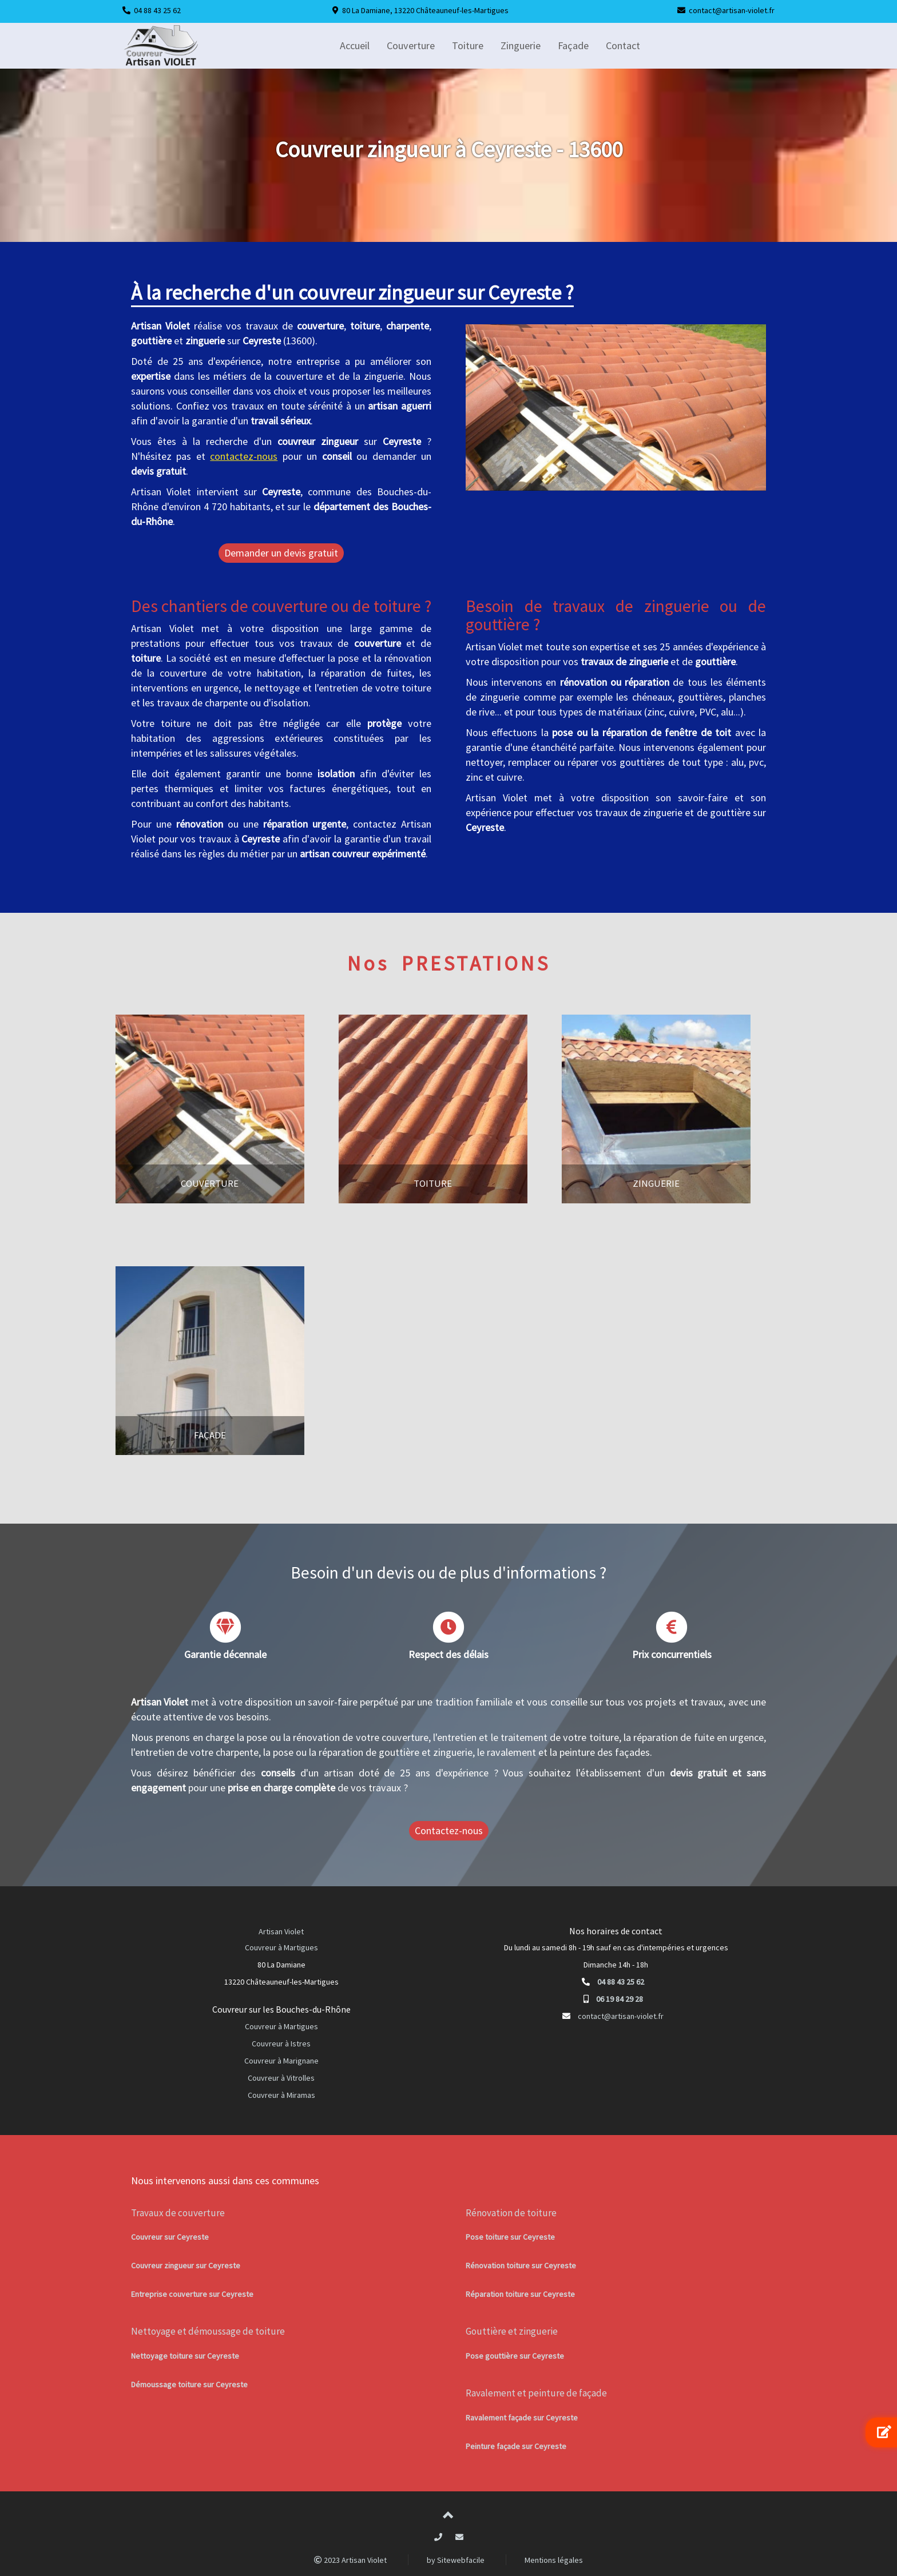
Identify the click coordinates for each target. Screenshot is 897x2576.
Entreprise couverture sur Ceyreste (192, 2294)
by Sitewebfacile (456, 2560)
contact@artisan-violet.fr (732, 10)
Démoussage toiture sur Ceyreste (189, 2384)
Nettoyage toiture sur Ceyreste (185, 2356)
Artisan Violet (281, 1931)
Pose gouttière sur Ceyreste (515, 2356)
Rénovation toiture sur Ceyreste (521, 2265)
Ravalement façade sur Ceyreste (522, 2417)
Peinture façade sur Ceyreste (516, 2446)
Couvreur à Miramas (281, 2095)
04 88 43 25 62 (157, 10)
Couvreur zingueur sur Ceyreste (185, 2265)
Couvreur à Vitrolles (281, 2078)
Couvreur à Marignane (281, 2061)
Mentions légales (554, 2560)
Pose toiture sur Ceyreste (510, 2237)
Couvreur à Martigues (281, 1947)
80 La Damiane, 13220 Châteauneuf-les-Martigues (425, 10)
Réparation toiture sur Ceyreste (520, 2294)
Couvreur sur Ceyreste (170, 2237)
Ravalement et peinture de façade (536, 2393)
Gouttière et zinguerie (512, 2331)
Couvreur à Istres (281, 2043)
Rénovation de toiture (511, 2213)
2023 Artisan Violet (350, 2560)
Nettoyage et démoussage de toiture (208, 2331)
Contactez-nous (449, 1830)
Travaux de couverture (178, 2213)
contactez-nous (243, 456)
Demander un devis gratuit (281, 552)
